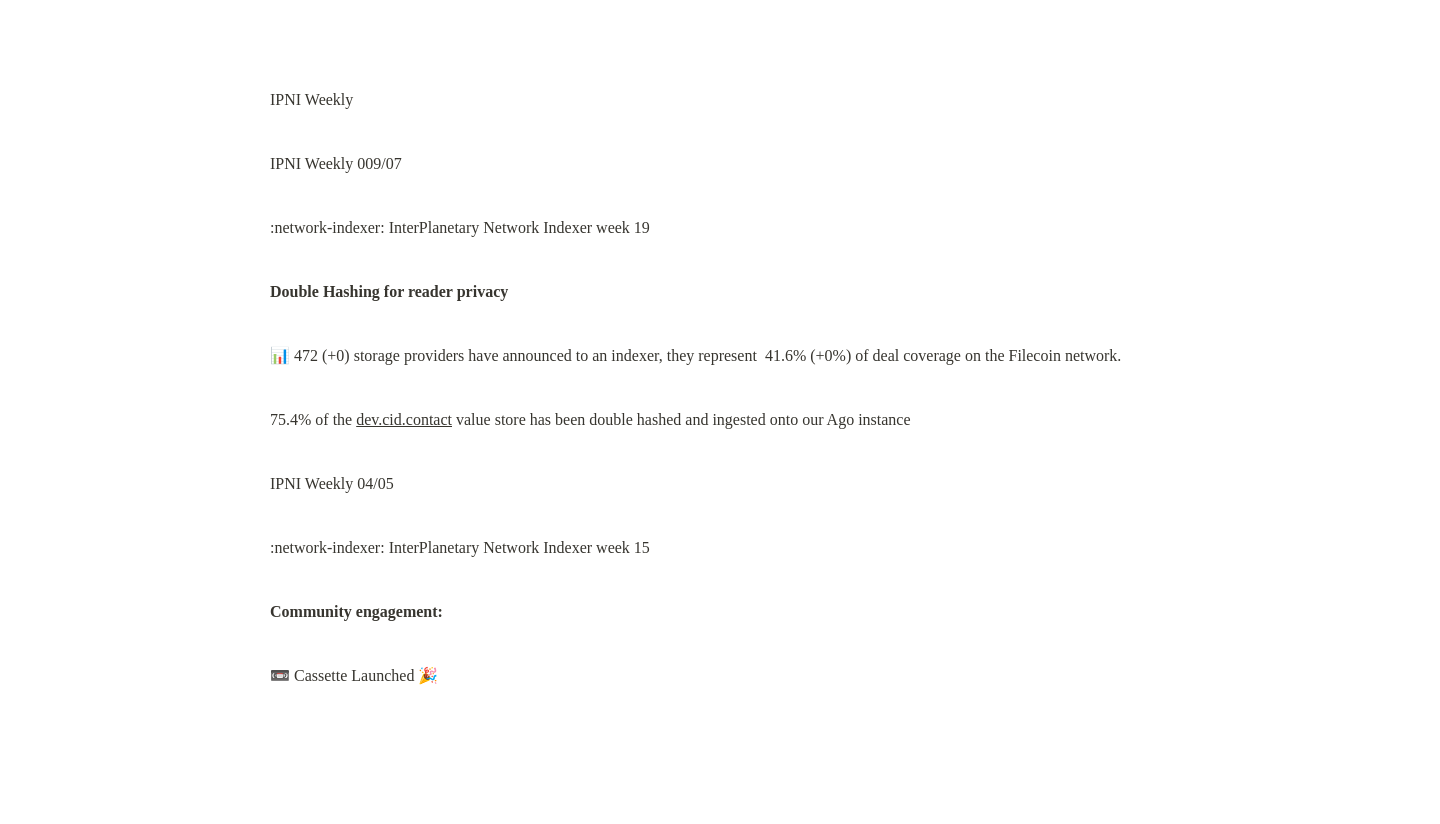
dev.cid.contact (404, 419)
